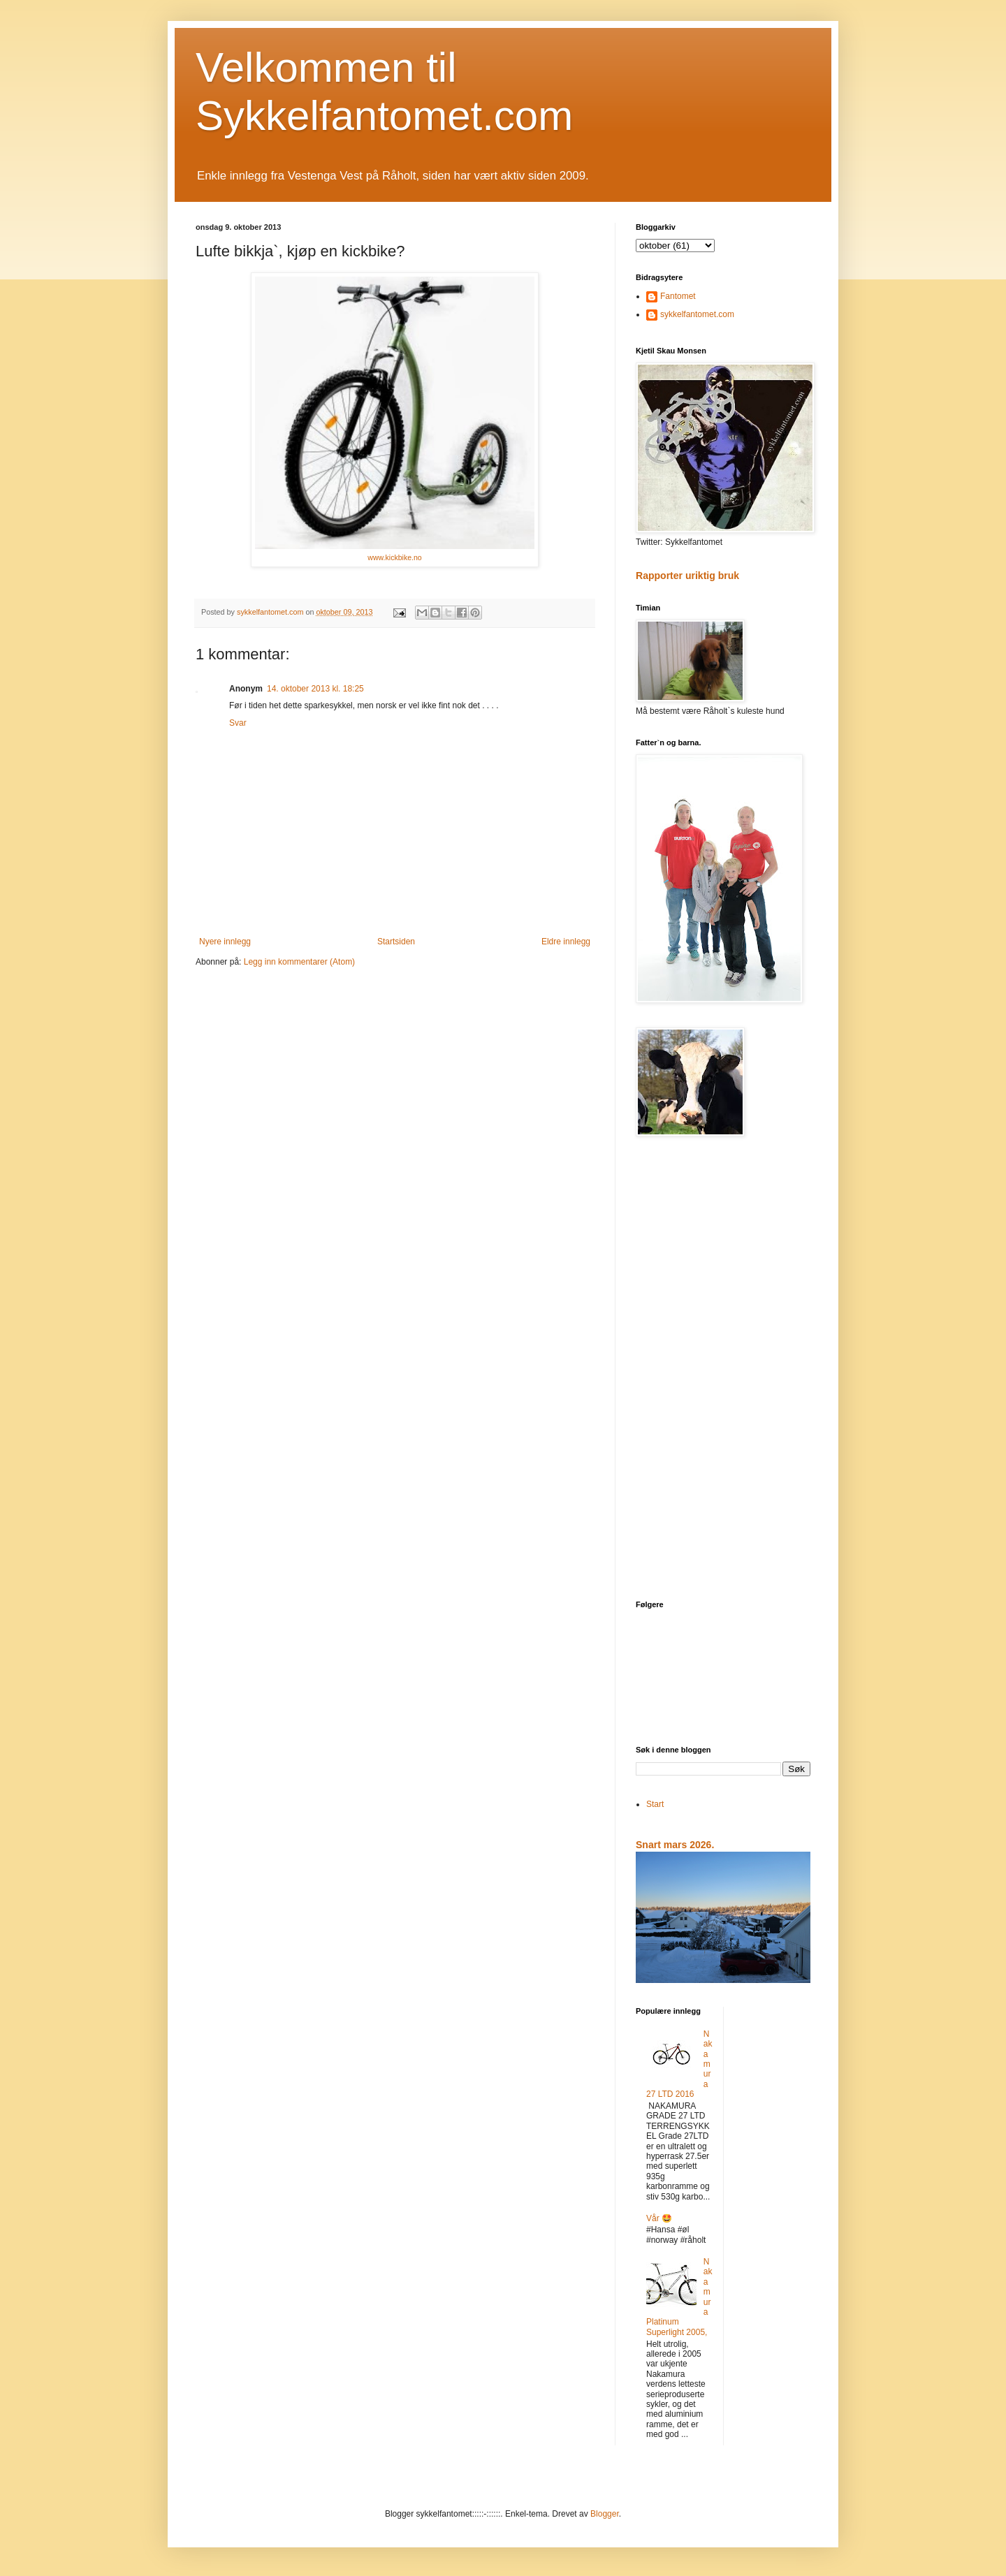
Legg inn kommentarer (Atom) (299, 962)
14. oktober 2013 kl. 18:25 (315, 689)
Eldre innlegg (565, 941)
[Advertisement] (723, 1369)
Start (655, 1804)
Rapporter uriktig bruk (687, 575)
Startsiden (396, 941)
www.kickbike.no (394, 557)
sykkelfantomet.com (697, 314)
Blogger (604, 2514)
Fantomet (678, 296)
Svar (238, 723)
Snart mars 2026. (675, 1844)
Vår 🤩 (659, 2218)
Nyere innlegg (225, 941)
